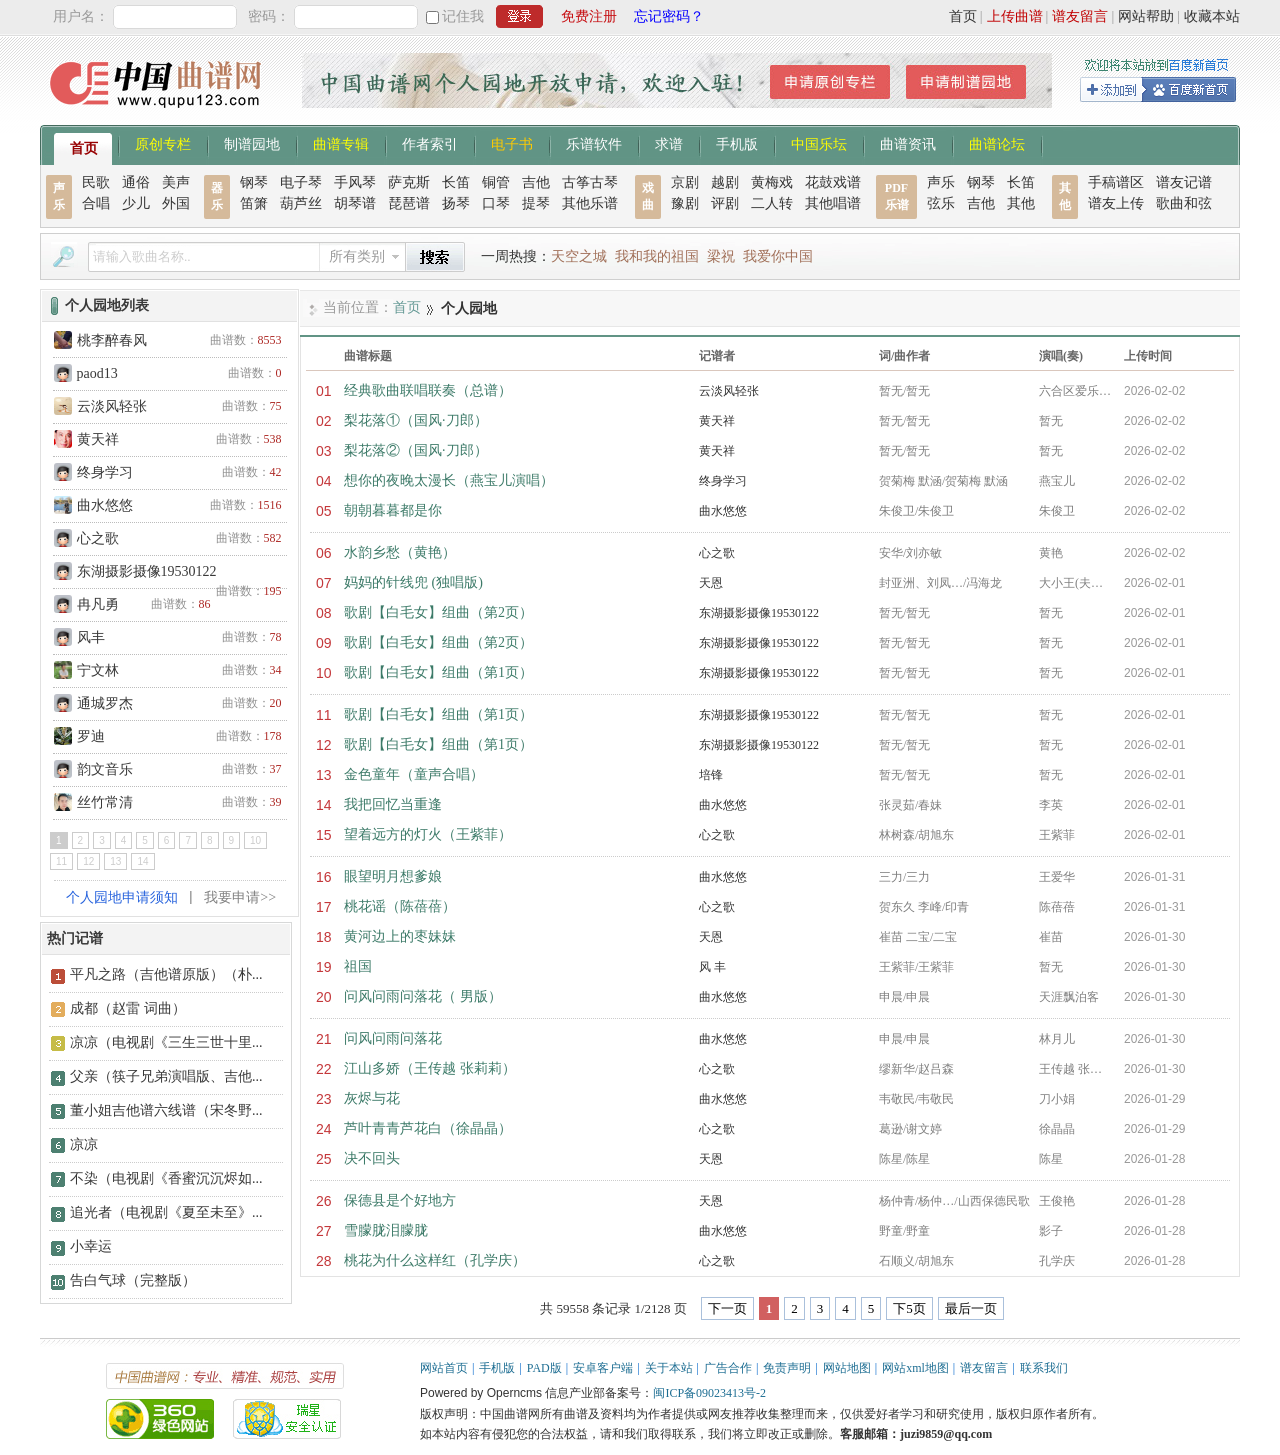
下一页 (727, 1308)
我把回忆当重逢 (393, 804)
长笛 (456, 182)
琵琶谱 (409, 203)
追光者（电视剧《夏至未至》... (166, 1212)
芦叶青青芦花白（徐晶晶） (428, 1128)
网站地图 (847, 1368)
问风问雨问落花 (393, 1038)
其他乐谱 (590, 203)
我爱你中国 (778, 256)
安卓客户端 (603, 1368)
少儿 (136, 203)
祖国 (358, 966)
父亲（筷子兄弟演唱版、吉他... (166, 1076)
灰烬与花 (372, 1098)
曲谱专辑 (341, 143)
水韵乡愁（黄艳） (400, 552)
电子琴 (301, 182)
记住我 (463, 16)
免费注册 (589, 16)
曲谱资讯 (908, 143)
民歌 (96, 182)
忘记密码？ (669, 16)
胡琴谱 (355, 203)
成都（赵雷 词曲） (128, 1008)
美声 (176, 182)
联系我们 (1044, 1368)
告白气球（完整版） (133, 1280)
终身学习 (105, 472)
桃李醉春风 (112, 340)
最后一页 (971, 1308)
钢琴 (254, 182)
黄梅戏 (772, 182)
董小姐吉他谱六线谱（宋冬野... (166, 1110)
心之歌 (98, 538)
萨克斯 (409, 182)
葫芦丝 (301, 203)
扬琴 (456, 203)
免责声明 (787, 1368)
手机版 (737, 143)
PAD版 (544, 1368)
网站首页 (444, 1368)
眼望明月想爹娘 (393, 876)
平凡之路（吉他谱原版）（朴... (166, 974)
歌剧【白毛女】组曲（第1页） (438, 672)
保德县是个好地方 (400, 1200)
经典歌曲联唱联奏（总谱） (428, 390)
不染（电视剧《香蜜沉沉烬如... (166, 1178)
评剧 (725, 203)
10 (255, 840)
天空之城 (579, 256)
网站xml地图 (915, 1368)
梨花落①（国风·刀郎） (416, 420)
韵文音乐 (105, 769)
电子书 (512, 143)
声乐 (941, 182)
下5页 (909, 1308)
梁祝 (721, 256)
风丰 (91, 637)
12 (88, 861)
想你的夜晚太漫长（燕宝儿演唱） (449, 480)
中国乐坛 (819, 143)
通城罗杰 (105, 703)
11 (61, 861)
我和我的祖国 (657, 256)
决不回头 (372, 1158)
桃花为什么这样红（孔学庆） (435, 1260)
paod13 (97, 373)
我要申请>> (240, 897)
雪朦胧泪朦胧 (386, 1230)
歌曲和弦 (1184, 203)
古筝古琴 (590, 182)
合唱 (96, 203)
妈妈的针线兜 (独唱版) (413, 582)
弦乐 (941, 203)
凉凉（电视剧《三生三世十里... (166, 1042)
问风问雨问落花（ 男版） (423, 996)
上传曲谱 (1015, 16)
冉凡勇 (98, 604)
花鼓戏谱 (833, 182)
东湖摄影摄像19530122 (147, 571)
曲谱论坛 (997, 143)
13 (115, 861)
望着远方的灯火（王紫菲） (428, 834)
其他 (1021, 203)
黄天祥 (98, 439)
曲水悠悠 (105, 505)
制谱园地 (252, 143)
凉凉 (84, 1144)
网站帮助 (1146, 16)
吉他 (536, 182)
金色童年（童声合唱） (414, 774)
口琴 (496, 203)
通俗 (136, 182)
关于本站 (669, 1368)
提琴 (536, 203)
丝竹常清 (105, 802)
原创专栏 (163, 143)
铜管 (496, 182)
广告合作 (728, 1368)
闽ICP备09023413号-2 (709, 1393)
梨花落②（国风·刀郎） (416, 450)
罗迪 (91, 736)
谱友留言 (1080, 16)
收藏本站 (1212, 16)
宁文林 (98, 670)
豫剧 (685, 203)
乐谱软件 (594, 143)
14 (142, 861)
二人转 (772, 203)
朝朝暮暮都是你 (393, 510)
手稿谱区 (1116, 182)
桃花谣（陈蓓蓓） (400, 906)
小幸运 (91, 1246)
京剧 (685, 182)
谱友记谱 (1184, 182)
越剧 (725, 182)
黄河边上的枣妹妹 (400, 936)
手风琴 (355, 182)
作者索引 (430, 143)
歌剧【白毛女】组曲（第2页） (438, 612)
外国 (176, 203)
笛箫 (254, 203)
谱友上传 (1116, 203)
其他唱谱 (833, 203)
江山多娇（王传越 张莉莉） (430, 1068)
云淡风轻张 (112, 406)
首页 (963, 16)
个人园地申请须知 (122, 897)
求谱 (669, 143)
